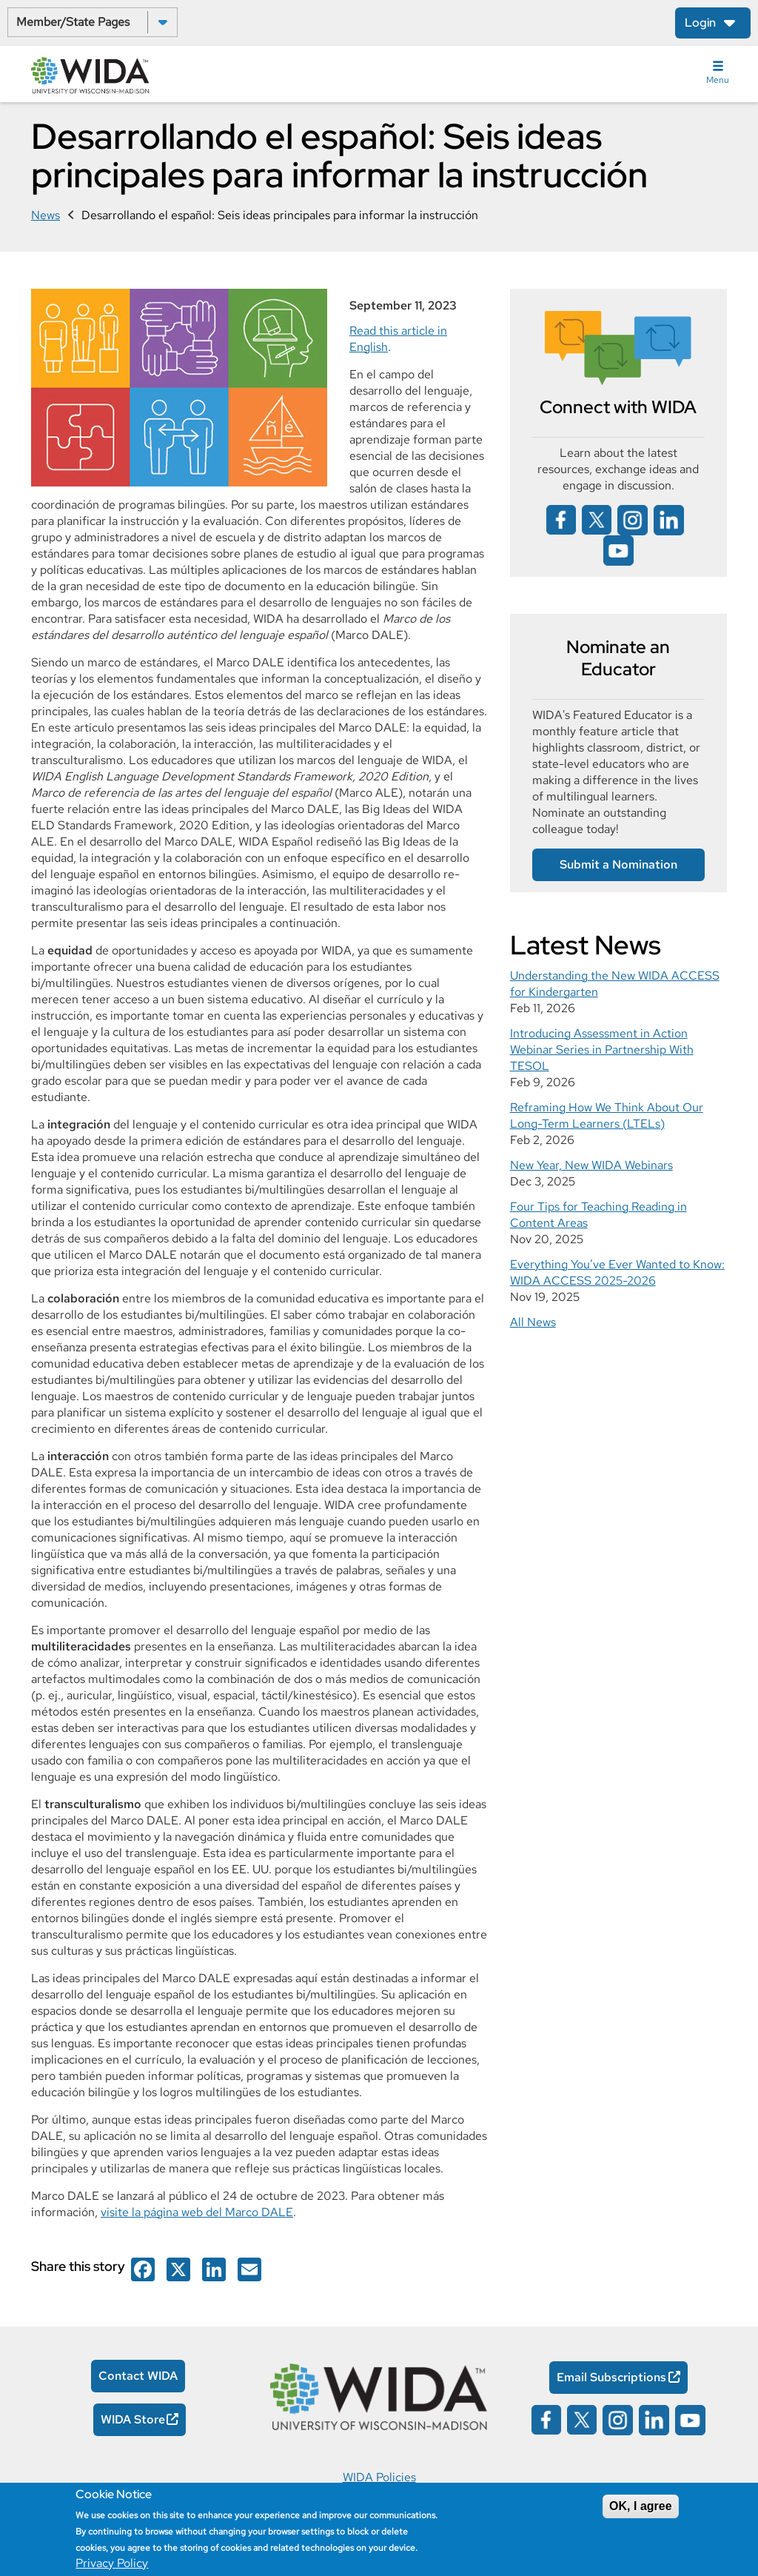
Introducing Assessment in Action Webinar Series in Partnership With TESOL (602, 1050)
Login (700, 22)
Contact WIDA (138, 2375)
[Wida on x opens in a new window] (596, 518)
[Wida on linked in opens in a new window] (669, 518)
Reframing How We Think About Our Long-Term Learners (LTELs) (606, 1115)
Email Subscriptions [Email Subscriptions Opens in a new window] (611, 2377)
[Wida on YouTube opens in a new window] (618, 549)
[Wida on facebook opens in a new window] (143, 2268)
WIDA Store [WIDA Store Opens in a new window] (133, 2419)
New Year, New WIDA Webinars (591, 1165)
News (45, 215)
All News (533, 1322)
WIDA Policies (379, 2477)
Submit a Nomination (618, 864)
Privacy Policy (112, 2563)
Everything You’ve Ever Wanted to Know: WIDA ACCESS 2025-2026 (617, 1272)
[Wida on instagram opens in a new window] (632, 518)
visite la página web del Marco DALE (197, 2212)
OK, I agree (640, 2506)
